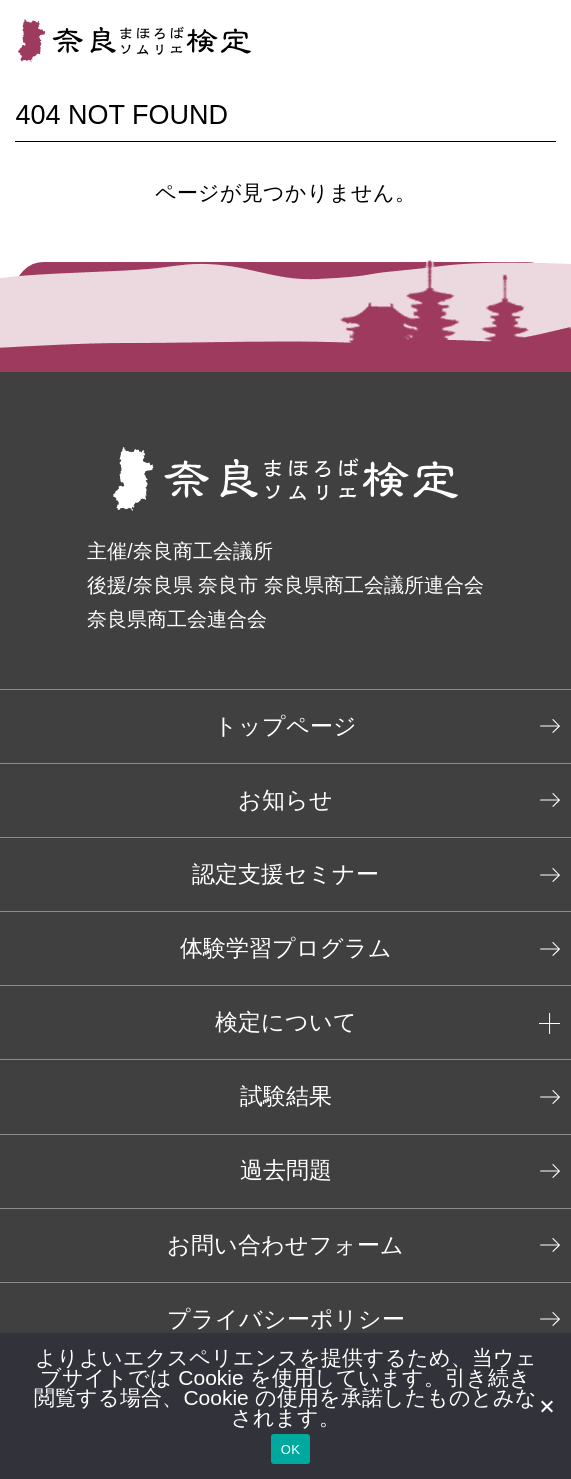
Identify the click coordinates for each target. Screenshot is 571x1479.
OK (290, 1449)
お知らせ (285, 800)
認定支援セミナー (285, 874)
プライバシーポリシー (286, 1319)
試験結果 (286, 1096)
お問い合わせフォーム (285, 1245)
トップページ (285, 726)
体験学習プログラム (286, 948)
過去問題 (286, 1170)
